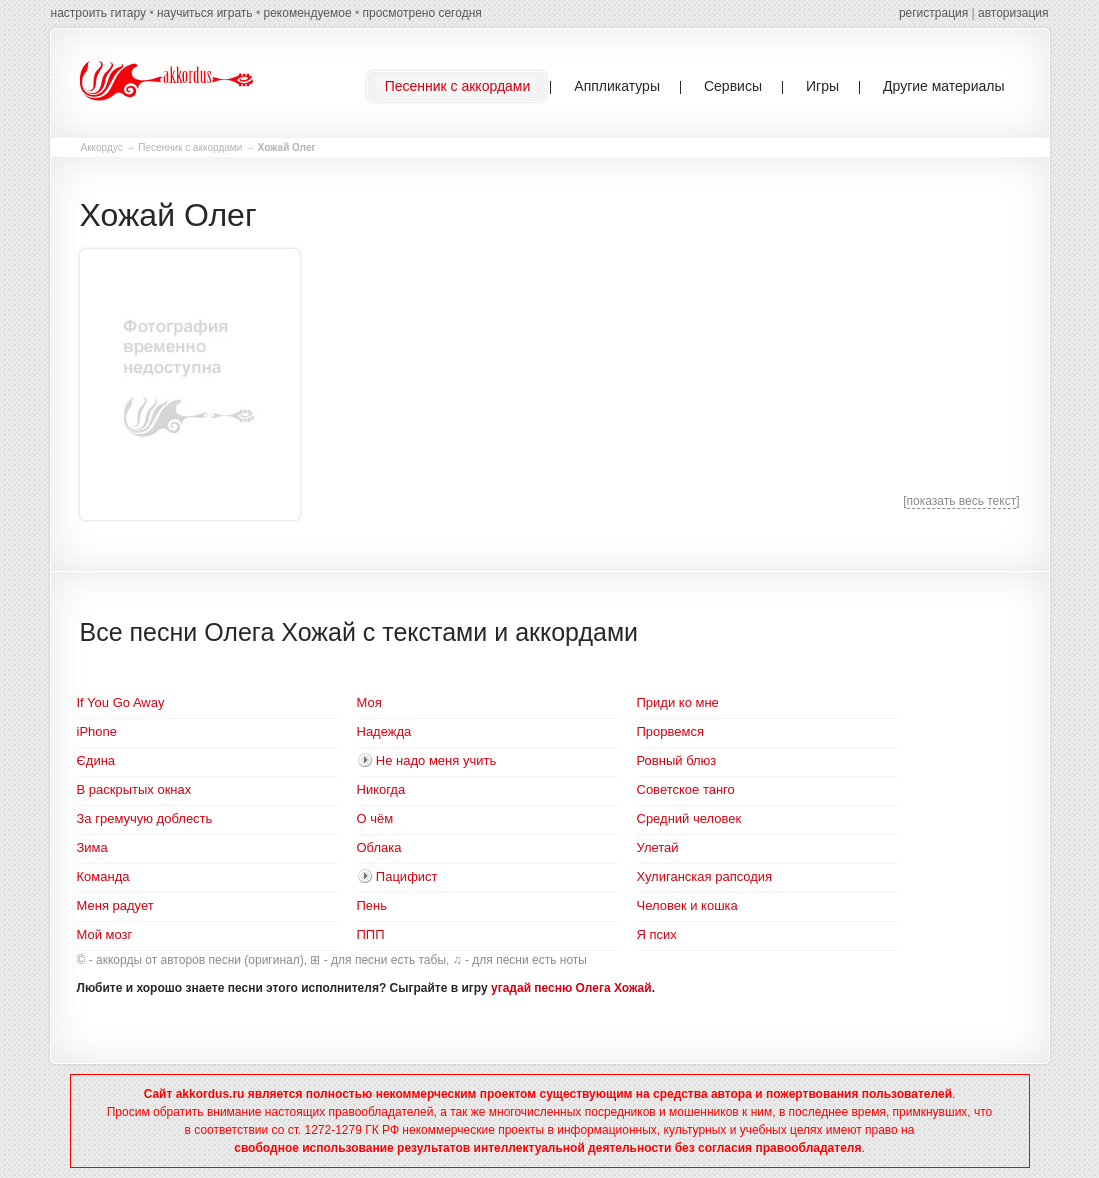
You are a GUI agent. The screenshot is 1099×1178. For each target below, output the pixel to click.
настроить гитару (99, 13)
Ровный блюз (677, 760)
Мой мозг (105, 934)
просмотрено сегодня (421, 13)
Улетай (658, 847)
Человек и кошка (687, 905)
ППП (371, 934)
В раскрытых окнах (134, 789)
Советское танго (686, 789)
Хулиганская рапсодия (705, 876)
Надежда (384, 731)
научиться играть (205, 13)
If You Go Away (121, 702)
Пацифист (407, 876)
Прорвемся (671, 731)
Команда (103, 876)
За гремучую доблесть (145, 818)
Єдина (96, 760)
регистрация (933, 13)
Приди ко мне (678, 702)
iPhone (97, 731)
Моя (369, 702)
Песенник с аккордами (190, 147)
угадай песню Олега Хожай (571, 988)
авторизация (1013, 13)
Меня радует (115, 905)
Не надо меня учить (436, 760)
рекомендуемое (307, 13)
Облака (379, 847)
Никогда (381, 789)
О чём (375, 818)
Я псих (657, 934)
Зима (92, 847)
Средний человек (689, 818)
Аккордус (102, 147)
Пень (372, 905)
